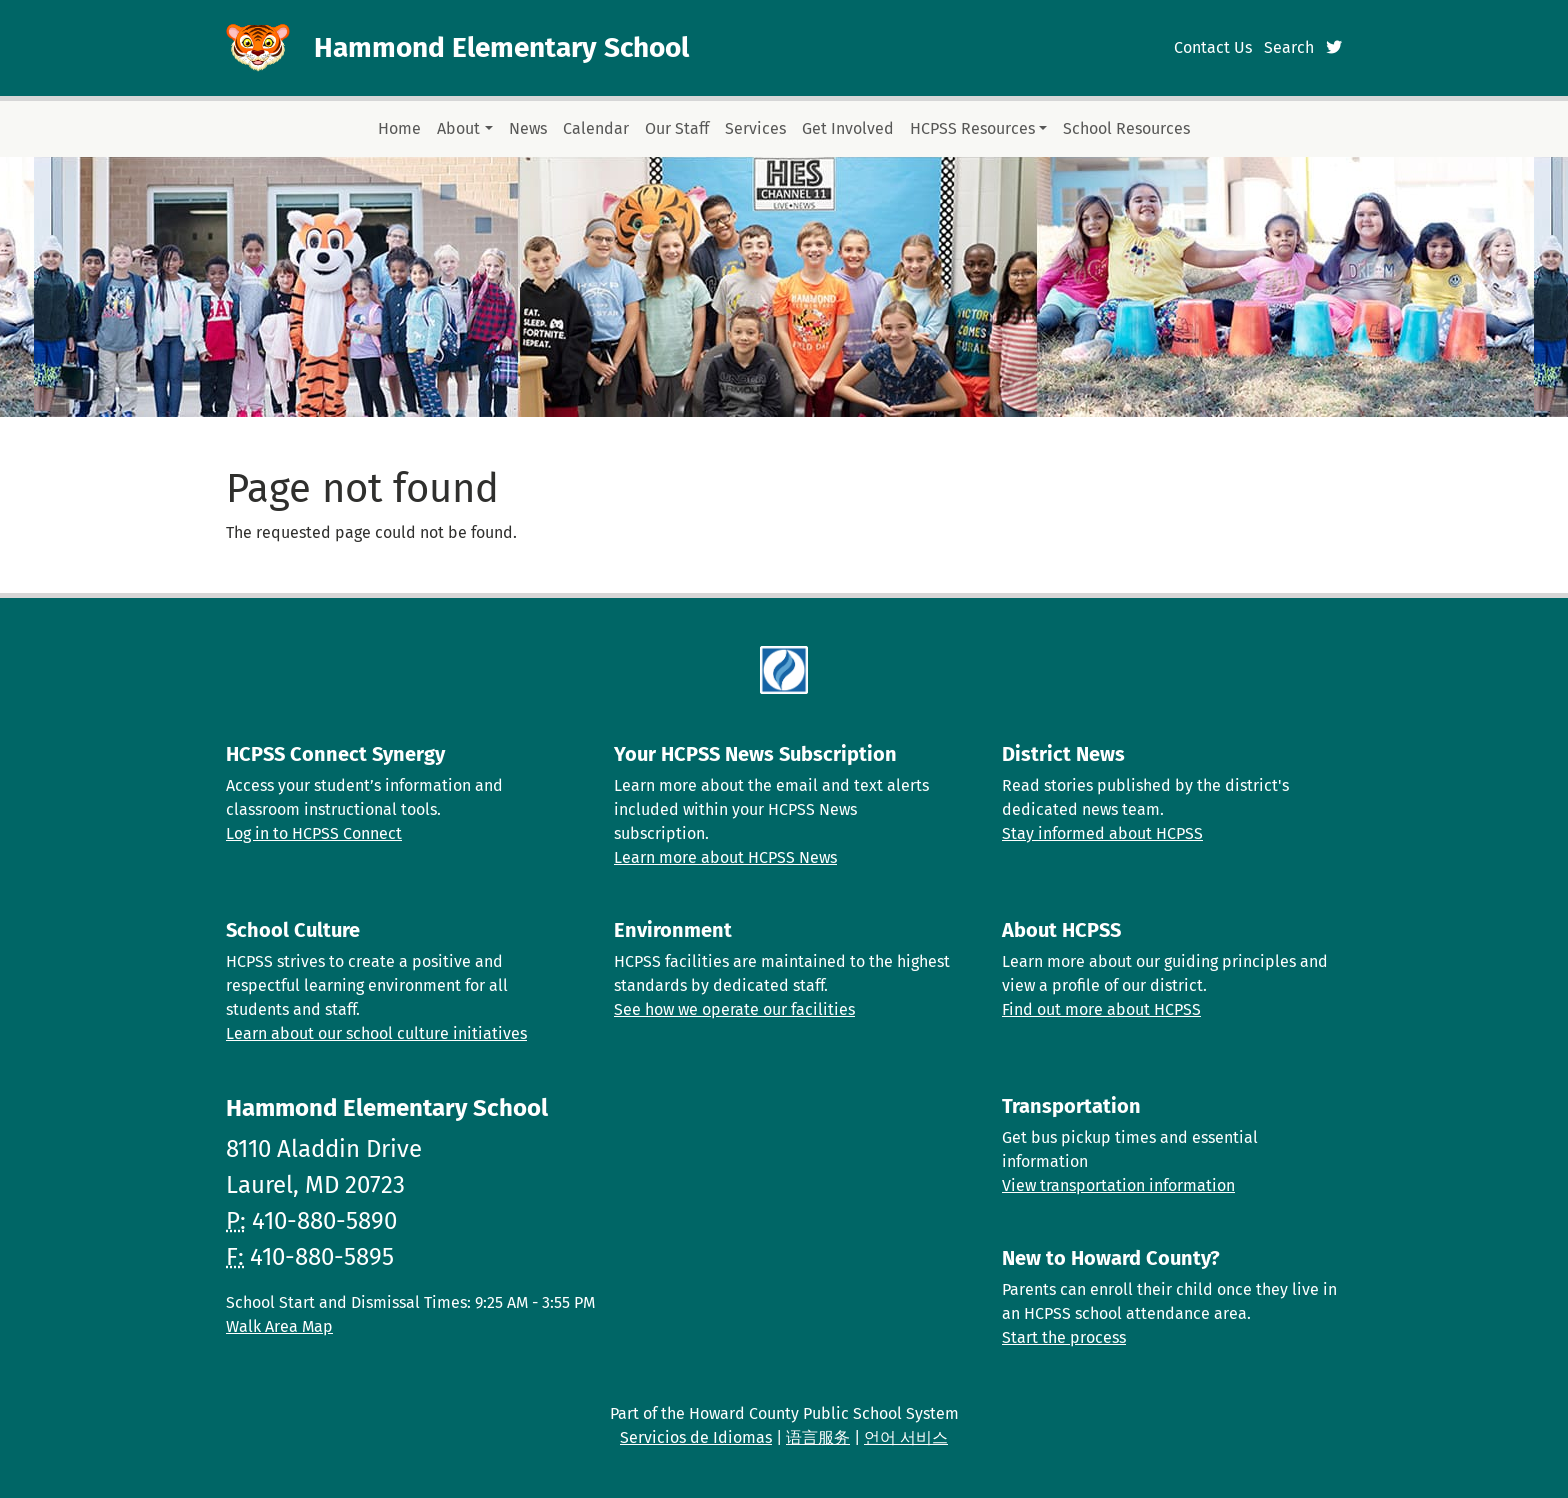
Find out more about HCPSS (1101, 1009)
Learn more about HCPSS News (725, 857)
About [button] (458, 128)
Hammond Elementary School (501, 47)
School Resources (1126, 128)
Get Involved (848, 128)
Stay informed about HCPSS (1102, 833)
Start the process (1064, 1337)
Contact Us (1213, 47)
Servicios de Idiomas (696, 1437)
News (528, 128)
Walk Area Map (279, 1326)
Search (1289, 47)
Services (755, 128)
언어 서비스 (906, 1437)
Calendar (596, 128)
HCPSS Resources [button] (972, 128)
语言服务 (818, 1437)
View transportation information (1118, 1185)
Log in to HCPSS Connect (314, 833)
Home (399, 128)
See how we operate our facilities (734, 1009)
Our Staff (677, 128)
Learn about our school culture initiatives (376, 1033)
